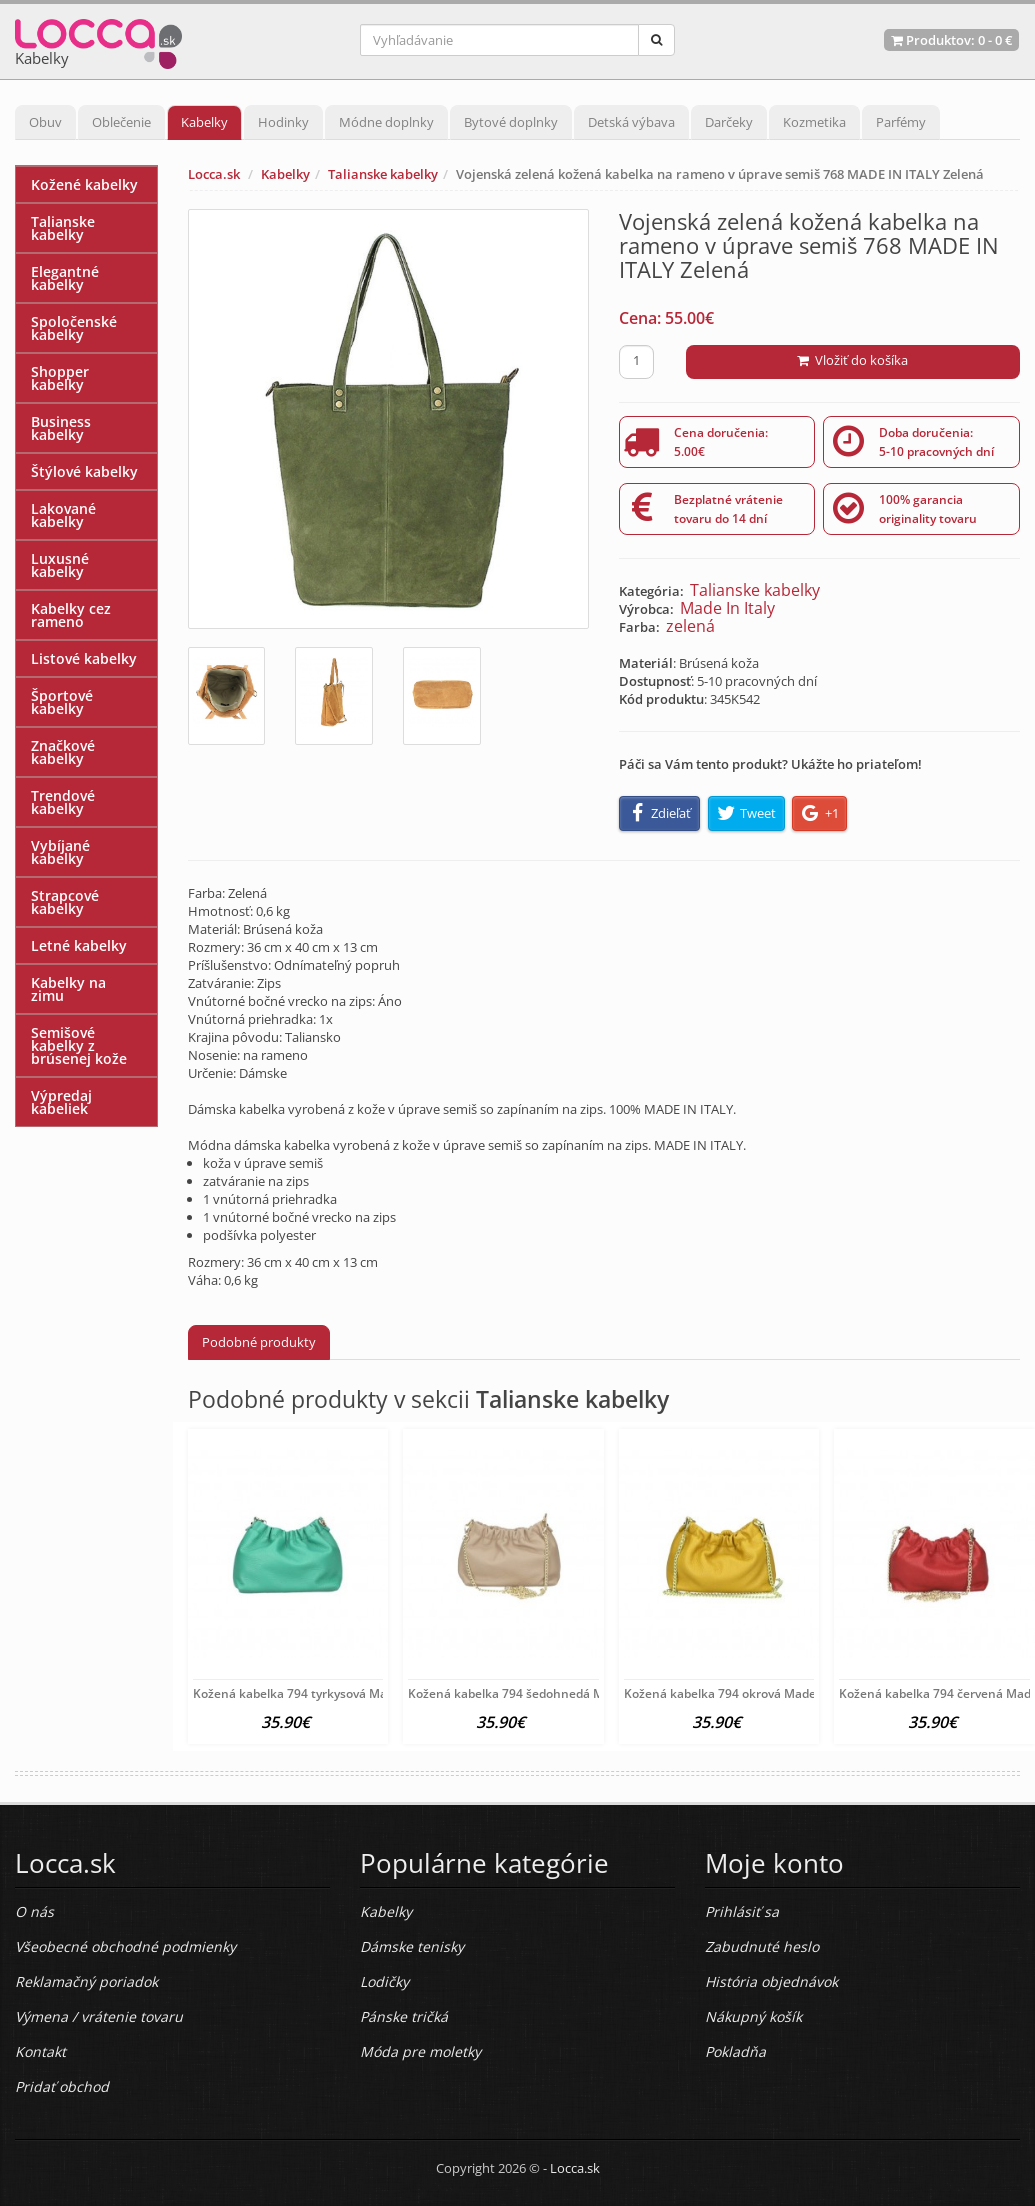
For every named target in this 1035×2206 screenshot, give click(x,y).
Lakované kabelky (63, 515)
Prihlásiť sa (742, 1911)
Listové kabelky (84, 658)
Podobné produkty (259, 1342)
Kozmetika (814, 122)
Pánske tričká (404, 2016)
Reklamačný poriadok (86, 1981)
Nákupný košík (753, 2016)
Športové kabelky (62, 702)
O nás (34, 1911)
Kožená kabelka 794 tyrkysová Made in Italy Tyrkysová (348, 1693)
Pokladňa (735, 2051)
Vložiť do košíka (852, 360)
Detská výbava (631, 122)
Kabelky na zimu (68, 989)
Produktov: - (951, 40)
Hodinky (283, 122)
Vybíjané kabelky (60, 852)
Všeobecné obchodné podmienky (125, 1946)
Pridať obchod (62, 2086)
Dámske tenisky (412, 1946)
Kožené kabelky (84, 184)
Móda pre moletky (420, 2051)
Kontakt (40, 2051)
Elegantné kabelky (65, 278)
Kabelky (204, 122)
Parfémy (901, 122)
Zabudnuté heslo (762, 1946)
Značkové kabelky (63, 752)
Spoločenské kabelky (74, 328)
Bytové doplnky (511, 122)
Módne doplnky (386, 122)
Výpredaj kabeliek (61, 1102)
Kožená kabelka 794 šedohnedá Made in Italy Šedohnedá (571, 1693)
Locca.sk (214, 174)
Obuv (45, 122)
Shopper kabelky (60, 378)
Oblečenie (121, 122)
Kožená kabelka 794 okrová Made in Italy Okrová (763, 1693)
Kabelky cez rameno (71, 615)
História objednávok (771, 1981)
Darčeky (729, 122)
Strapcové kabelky (65, 902)
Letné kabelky (79, 945)
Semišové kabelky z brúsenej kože (79, 1045)
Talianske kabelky (383, 174)
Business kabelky (61, 428)
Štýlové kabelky (84, 471)
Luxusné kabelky (60, 565)
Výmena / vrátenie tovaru (99, 2016)
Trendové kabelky (63, 802)
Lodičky (384, 1981)
